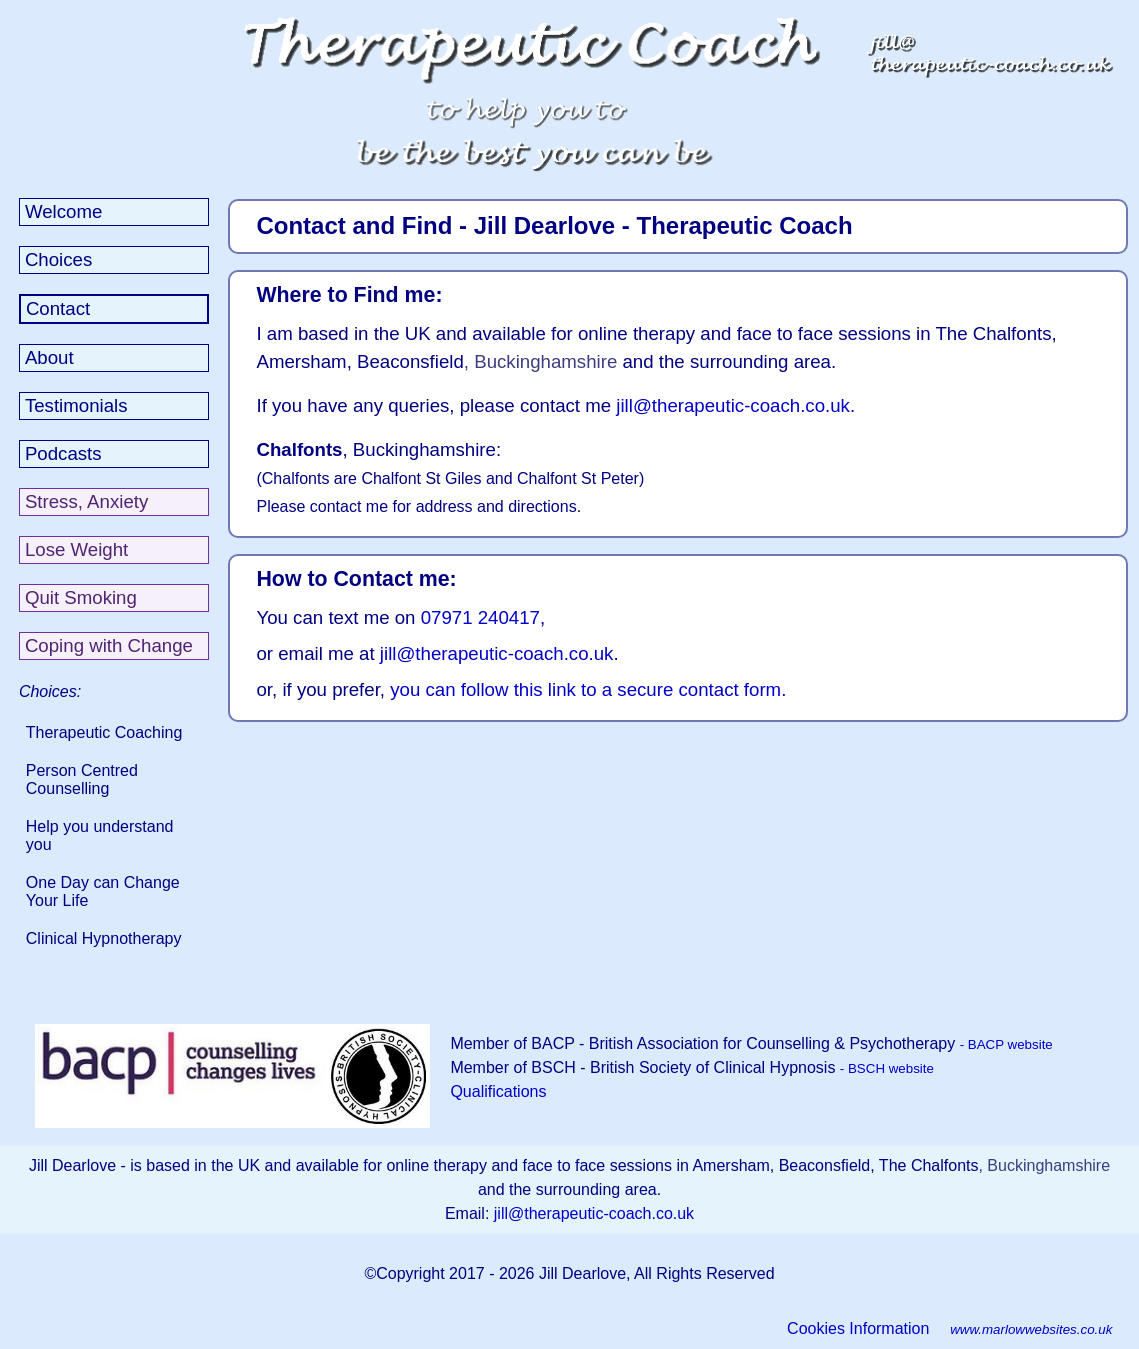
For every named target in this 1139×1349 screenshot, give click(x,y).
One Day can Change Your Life (103, 891)
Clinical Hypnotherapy (104, 938)
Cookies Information (858, 1328)
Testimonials (76, 405)
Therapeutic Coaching (104, 732)
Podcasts (63, 453)
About (49, 357)
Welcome (63, 211)
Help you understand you (100, 835)
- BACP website (1006, 1044)
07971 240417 (480, 617)
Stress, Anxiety (86, 501)
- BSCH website (887, 1068)
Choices (58, 259)
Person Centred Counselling (82, 779)
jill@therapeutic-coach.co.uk (733, 405)
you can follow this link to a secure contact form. (588, 689)
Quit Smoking (81, 597)
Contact (58, 308)
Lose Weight (76, 549)
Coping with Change (109, 645)
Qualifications (498, 1091)
